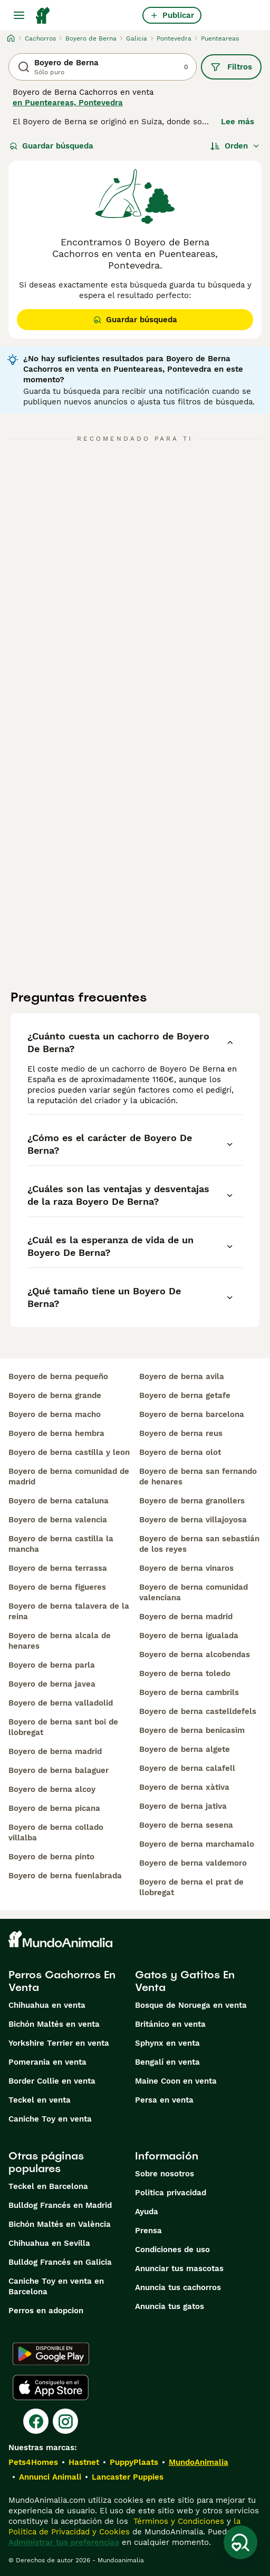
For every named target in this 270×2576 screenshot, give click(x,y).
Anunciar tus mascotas (179, 2268)
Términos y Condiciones (177, 2521)
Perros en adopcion (45, 2310)
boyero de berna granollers (192, 1500)
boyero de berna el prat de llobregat (191, 1887)
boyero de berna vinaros (186, 1568)
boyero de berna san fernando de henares (198, 1477)
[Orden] (235, 145)
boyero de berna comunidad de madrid (68, 1477)
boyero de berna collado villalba (55, 1832)
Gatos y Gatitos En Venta (185, 1981)
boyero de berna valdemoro (193, 1863)
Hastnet (84, 2462)
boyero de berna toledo (184, 1673)
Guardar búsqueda (51, 146)
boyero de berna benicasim (192, 1730)
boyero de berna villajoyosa (193, 1519)
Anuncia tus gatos (169, 2306)
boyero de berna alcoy (51, 1789)
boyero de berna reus (181, 1433)
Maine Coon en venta (176, 2081)
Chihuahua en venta (46, 2005)
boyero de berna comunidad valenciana (193, 1592)
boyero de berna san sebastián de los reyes (199, 1544)
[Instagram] (65, 2421)
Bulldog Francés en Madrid (60, 2205)
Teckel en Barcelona (48, 2186)
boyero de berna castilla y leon (69, 1452)
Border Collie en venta (51, 2081)
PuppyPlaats (134, 2462)
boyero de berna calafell (187, 1768)
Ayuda (146, 2211)
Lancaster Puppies (127, 2477)
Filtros (231, 67)
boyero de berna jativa (183, 1806)
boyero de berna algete (184, 1749)
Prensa (148, 2230)
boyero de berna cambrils (189, 1692)
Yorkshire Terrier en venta (58, 2043)
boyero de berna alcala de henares (59, 1641)
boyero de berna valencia (57, 1519)
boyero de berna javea (51, 1684)
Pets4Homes (33, 2462)
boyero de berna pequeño (58, 1376)
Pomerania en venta (47, 2062)
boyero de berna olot (180, 1452)
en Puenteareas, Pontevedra (68, 102)
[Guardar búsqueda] (240, 2542)
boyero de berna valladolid (60, 1703)
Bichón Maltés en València (59, 2224)
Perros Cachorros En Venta (61, 1981)
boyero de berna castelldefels (197, 1711)
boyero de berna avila (181, 1376)
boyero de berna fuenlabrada (65, 1875)
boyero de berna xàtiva (184, 1787)
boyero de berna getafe (184, 1395)
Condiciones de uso (172, 2249)
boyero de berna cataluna (58, 1500)
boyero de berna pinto (51, 1856)
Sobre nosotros (164, 2173)
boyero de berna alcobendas (194, 1654)
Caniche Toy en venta (50, 2119)
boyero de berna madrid (55, 1751)
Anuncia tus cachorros (178, 2287)
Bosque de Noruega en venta (191, 2005)
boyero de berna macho (54, 1414)
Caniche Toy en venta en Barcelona (56, 2286)
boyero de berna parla (51, 1665)
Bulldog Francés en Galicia (60, 2262)
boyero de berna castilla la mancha (60, 1544)
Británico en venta (170, 2024)
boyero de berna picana (54, 1808)
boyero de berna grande (54, 1395)
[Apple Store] (50, 2387)
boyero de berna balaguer (58, 1770)
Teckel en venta (39, 2100)
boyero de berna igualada (188, 1635)
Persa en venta (164, 2100)
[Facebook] (36, 2421)
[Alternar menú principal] (19, 15)
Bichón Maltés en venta (54, 2024)
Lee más (237, 121)
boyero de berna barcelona (191, 1414)
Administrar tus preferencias (63, 2542)
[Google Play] (51, 2353)
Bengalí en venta (167, 2062)
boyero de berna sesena (186, 1825)
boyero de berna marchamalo (196, 1844)
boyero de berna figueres (57, 1587)
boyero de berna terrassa (57, 1568)
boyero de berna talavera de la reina (68, 1611)
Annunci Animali (50, 2477)
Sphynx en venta (167, 2043)
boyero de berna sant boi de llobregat (63, 1727)
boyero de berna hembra (56, 1433)
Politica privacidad (170, 2192)
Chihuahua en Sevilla (49, 2243)
